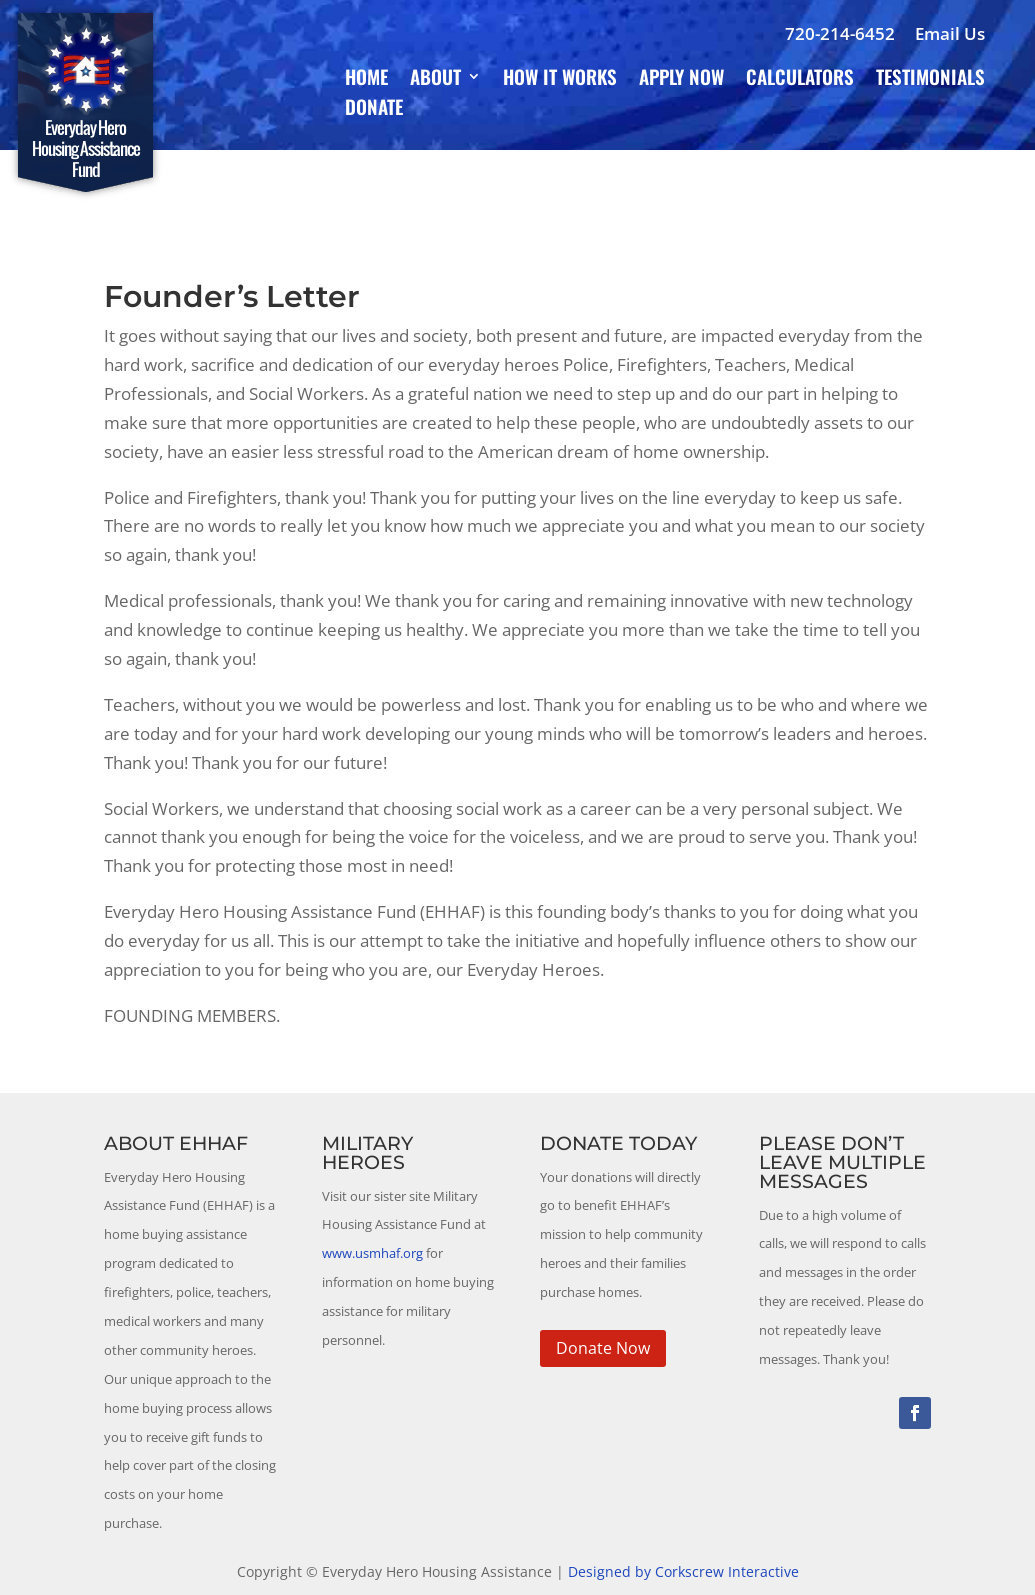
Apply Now (681, 79)
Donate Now (603, 1348)
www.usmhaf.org (372, 1253)
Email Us (950, 33)
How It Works (560, 79)
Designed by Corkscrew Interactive (683, 1571)
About (435, 79)
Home (366, 79)
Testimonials (930, 79)
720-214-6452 (840, 33)
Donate (374, 109)
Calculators (800, 79)
